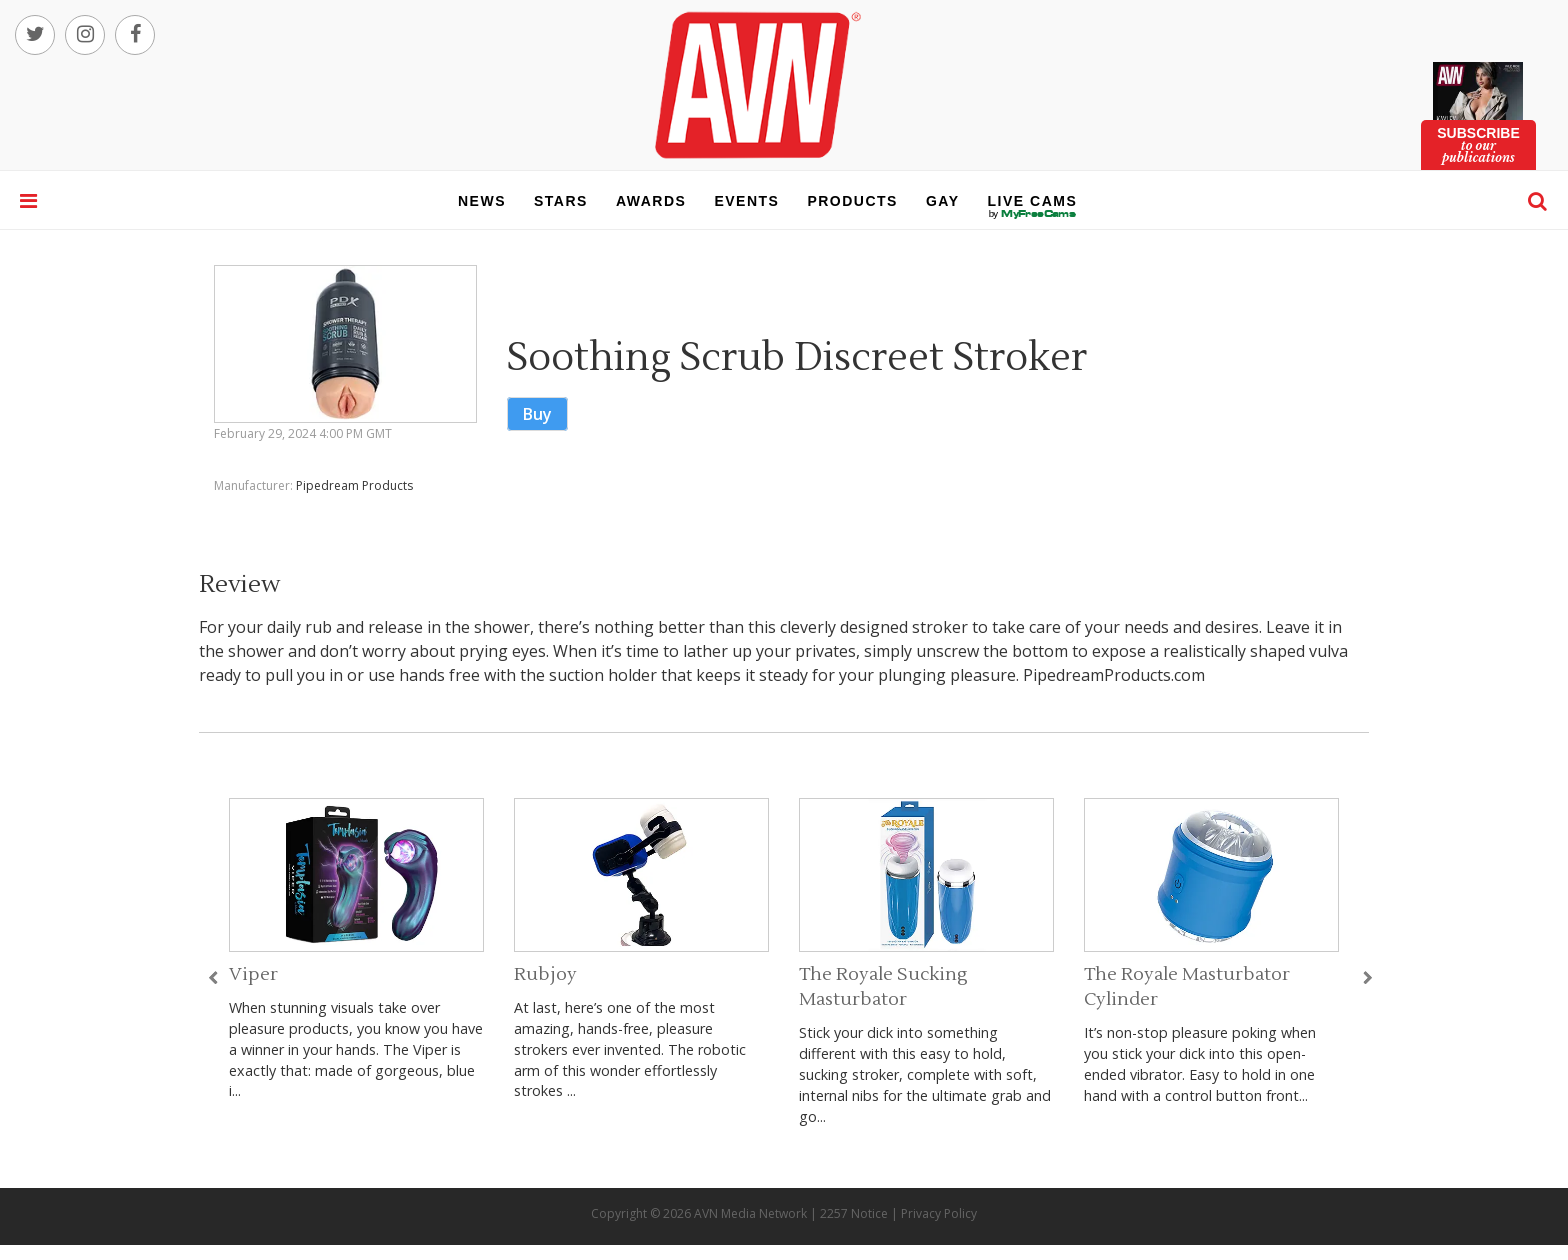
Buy (537, 414)
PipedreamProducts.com (1114, 675)
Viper (253, 974)
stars (561, 201)
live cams (1033, 214)
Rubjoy (545, 974)
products (852, 201)
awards (651, 201)
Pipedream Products (354, 485)
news (482, 201)
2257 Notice (854, 1213)
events (746, 201)
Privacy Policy (939, 1213)
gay (943, 201)
